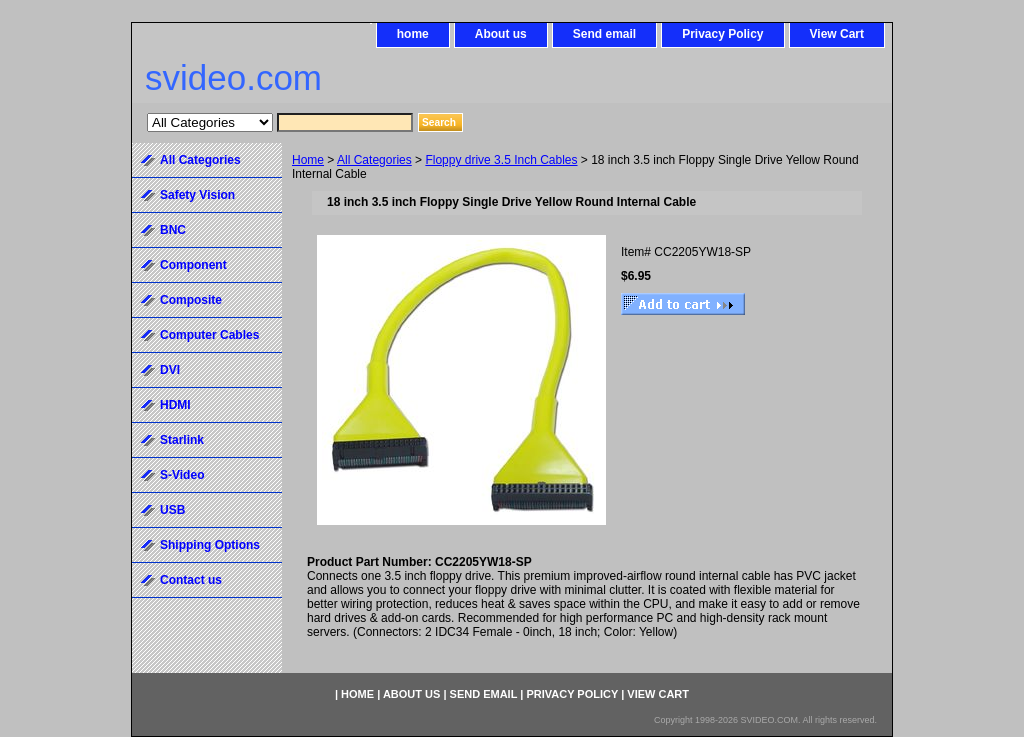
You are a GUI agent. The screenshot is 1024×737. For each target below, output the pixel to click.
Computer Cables (209, 335)
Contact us (191, 580)
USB (172, 510)
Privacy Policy (722, 34)
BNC (173, 230)
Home (308, 160)
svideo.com (233, 77)
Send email (604, 34)
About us (501, 34)
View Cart (837, 34)
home (413, 34)
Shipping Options (210, 545)
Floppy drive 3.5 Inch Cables (501, 160)
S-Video (182, 475)
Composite (191, 300)
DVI (170, 370)
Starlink (182, 440)
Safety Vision (197, 195)
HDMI (175, 405)
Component (193, 265)
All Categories (374, 160)
